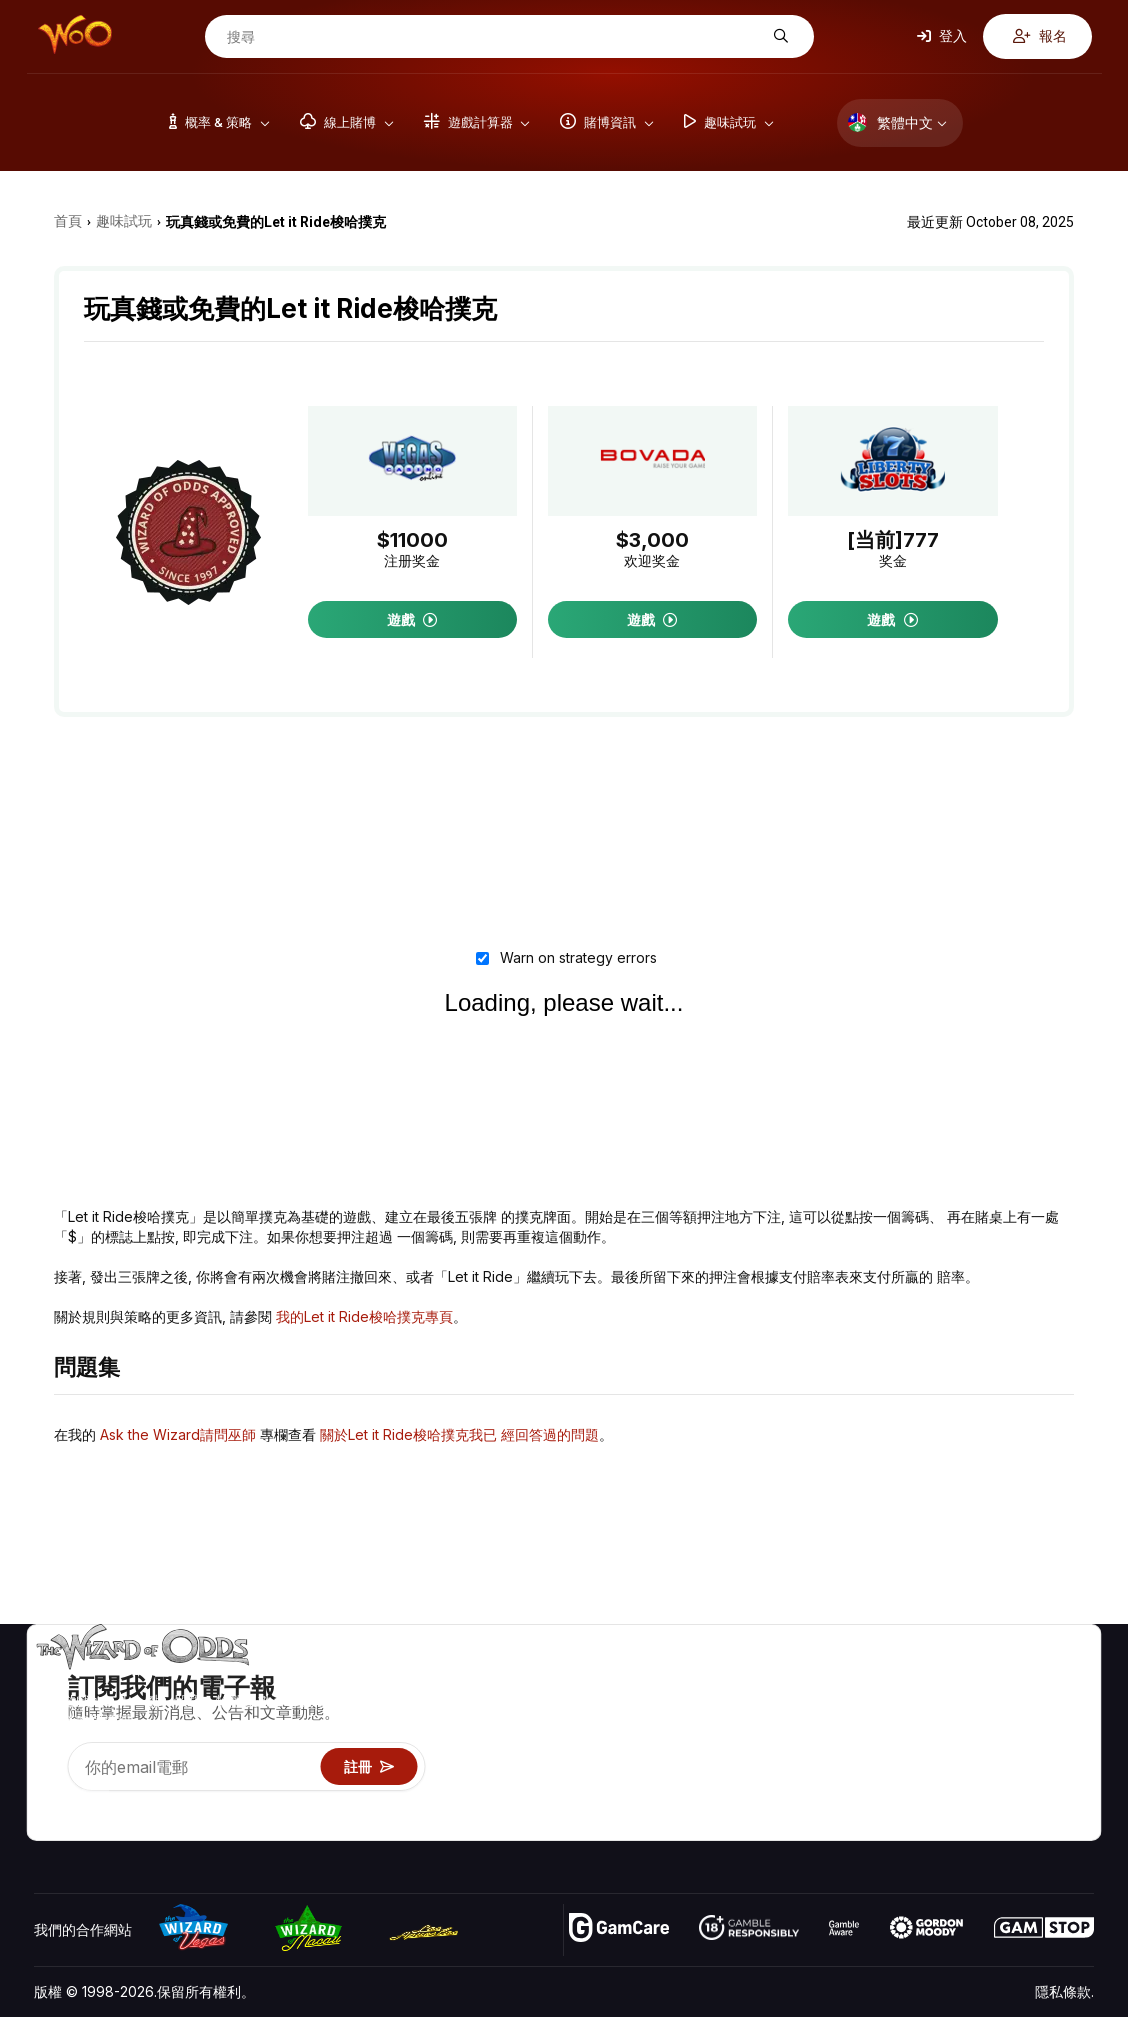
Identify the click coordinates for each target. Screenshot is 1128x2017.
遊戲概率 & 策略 (851, 1679)
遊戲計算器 (836, 1708)
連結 (966, 1737)
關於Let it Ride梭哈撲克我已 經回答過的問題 (459, 1434)
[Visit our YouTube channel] (51, 1800)
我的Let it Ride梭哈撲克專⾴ (364, 1316)
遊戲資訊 (829, 1737)
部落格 (1059, 1708)
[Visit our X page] (95, 1800)
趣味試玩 (829, 1766)
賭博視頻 (1066, 1679)
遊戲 (412, 619)
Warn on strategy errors (574, 957)
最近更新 (980, 1766)
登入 (942, 35)
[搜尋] (494, 37)
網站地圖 (1066, 1737)
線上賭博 (829, 1795)
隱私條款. (1064, 1991)
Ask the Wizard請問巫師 (178, 1434)
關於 (966, 1679)
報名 (1040, 35)
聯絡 (966, 1708)
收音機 (973, 1795)
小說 (1052, 1766)
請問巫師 (829, 1824)
